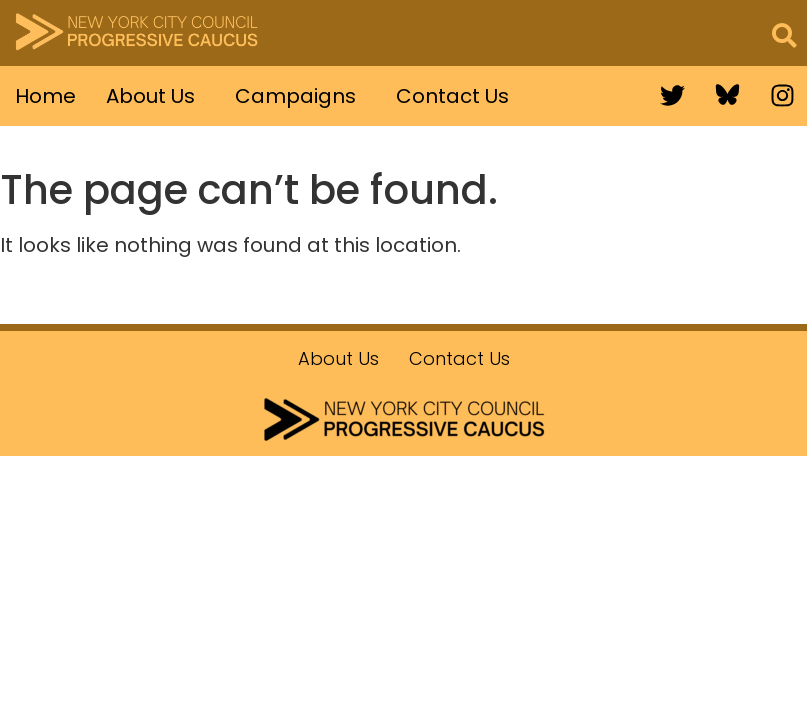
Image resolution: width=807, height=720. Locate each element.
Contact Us (452, 96)
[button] (155, 96)
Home (45, 96)
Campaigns (295, 96)
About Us (150, 96)
